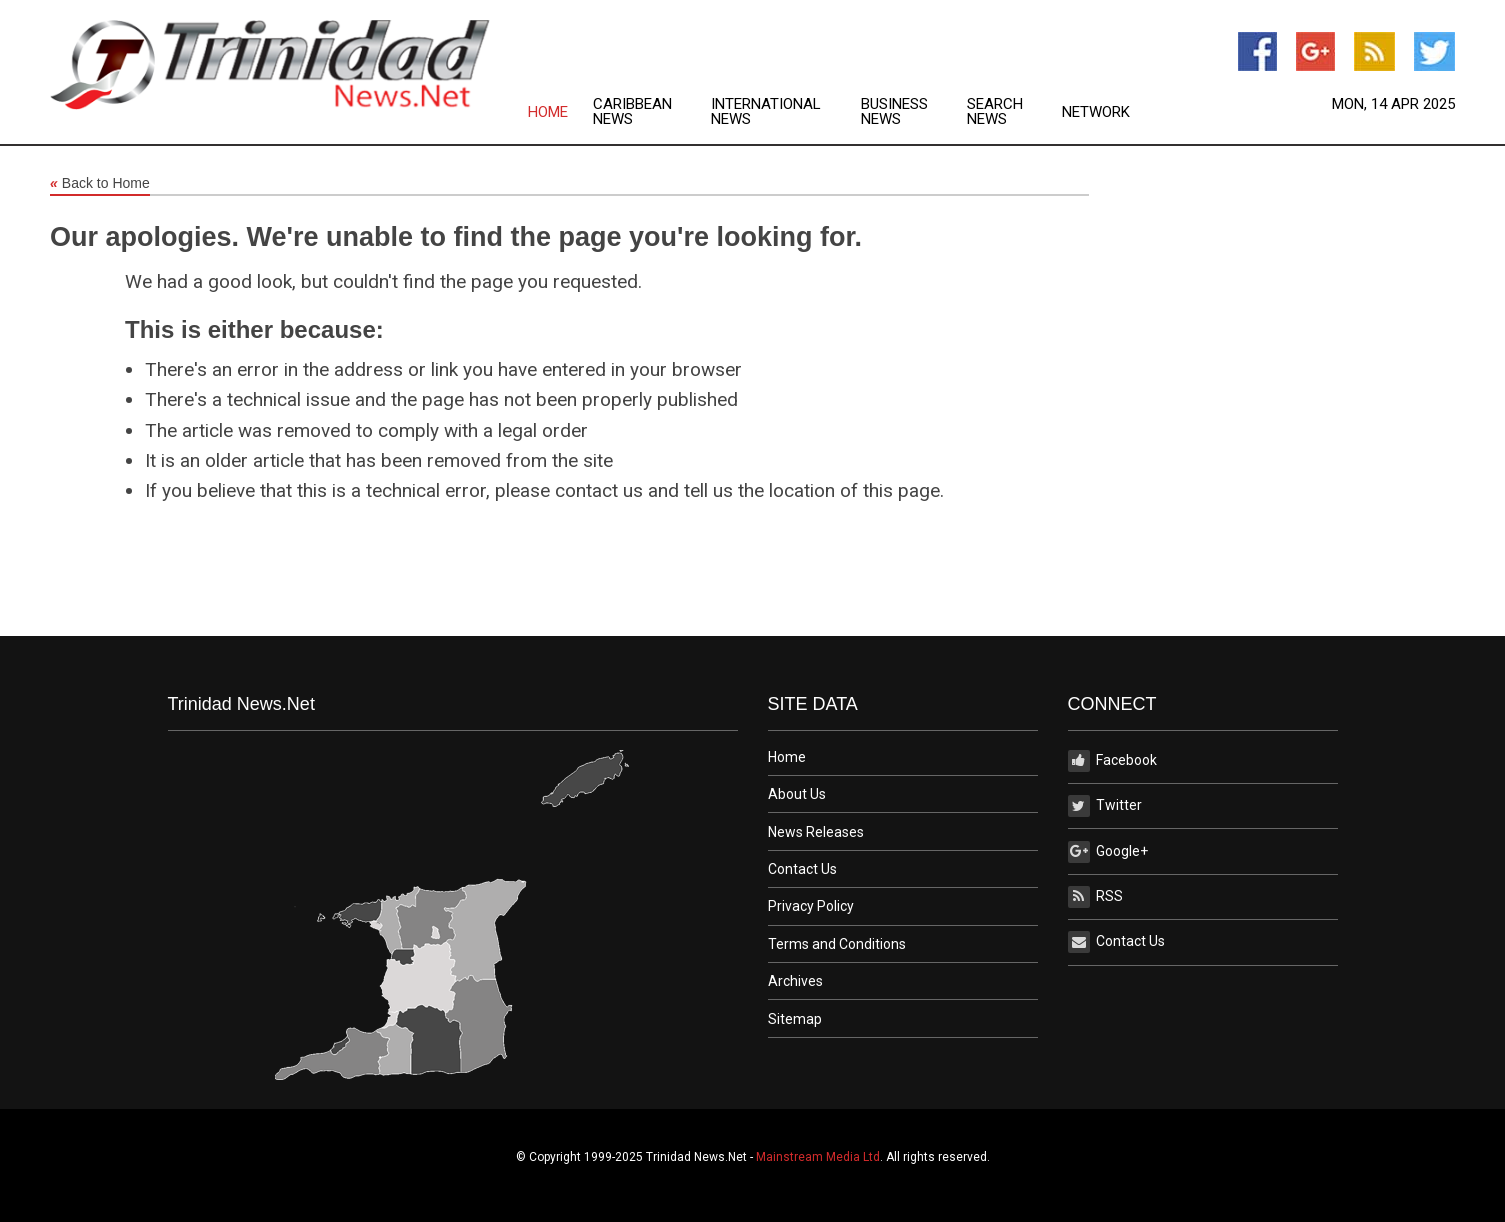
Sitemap (795, 1019)
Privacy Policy (811, 906)
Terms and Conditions (837, 944)
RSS (1095, 897)
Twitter (1105, 806)
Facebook (1112, 761)
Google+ (1108, 852)
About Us (797, 794)
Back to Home (100, 184)
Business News (894, 112)
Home (548, 112)
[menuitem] (560, 112)
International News (766, 112)
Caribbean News (632, 112)
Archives (795, 981)
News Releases (816, 832)
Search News (995, 112)
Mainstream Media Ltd (818, 1157)
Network (1096, 112)
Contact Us (802, 869)
